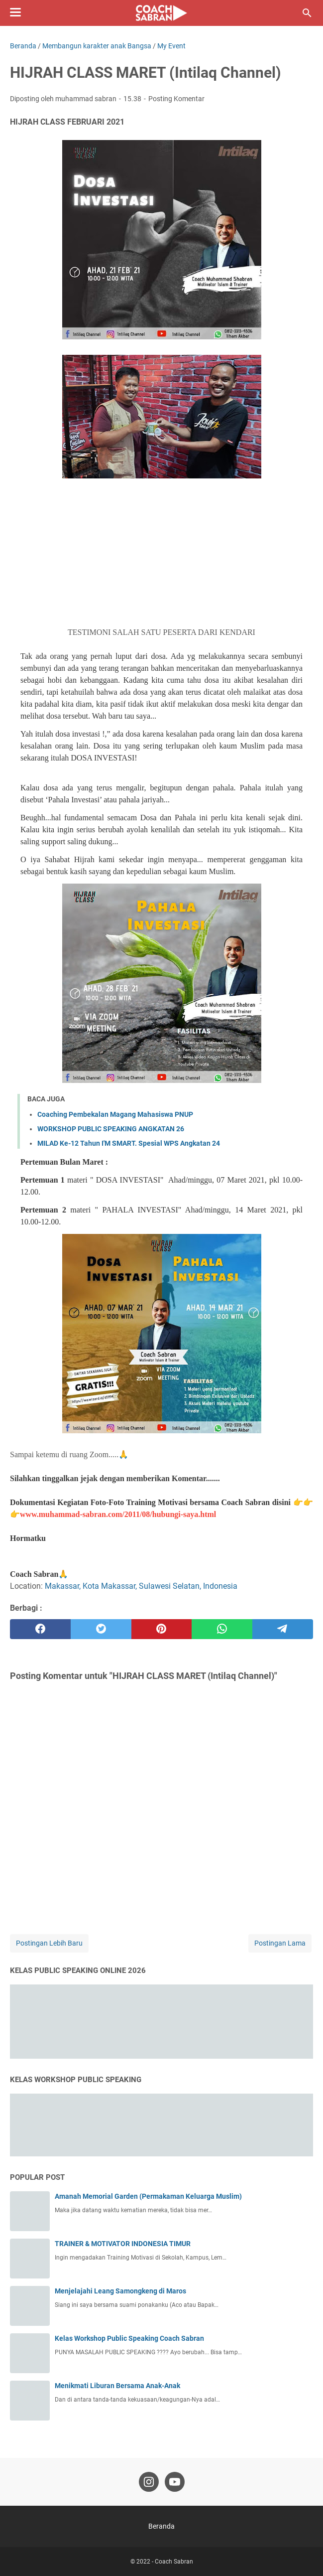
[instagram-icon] (149, 2482)
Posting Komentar (176, 99)
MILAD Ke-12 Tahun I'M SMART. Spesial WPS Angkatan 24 (128, 1143)
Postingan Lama (280, 1943)
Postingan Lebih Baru (49, 1943)
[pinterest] (161, 1629)
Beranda (161, 2526)
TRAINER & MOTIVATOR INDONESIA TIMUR (123, 2244)
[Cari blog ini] (307, 13)
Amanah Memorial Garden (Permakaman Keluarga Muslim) (148, 2196)
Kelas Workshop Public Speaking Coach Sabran (129, 2338)
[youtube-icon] (175, 2482)
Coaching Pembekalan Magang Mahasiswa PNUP (115, 1114)
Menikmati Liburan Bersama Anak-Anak (117, 2386)
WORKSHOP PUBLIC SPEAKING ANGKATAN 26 (110, 1129)
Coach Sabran (174, 2561)
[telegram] (282, 1629)
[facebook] (40, 1629)
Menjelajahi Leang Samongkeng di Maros (120, 2291)
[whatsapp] (222, 1629)
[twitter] (101, 1629)
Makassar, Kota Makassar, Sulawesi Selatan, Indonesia (141, 1586)
